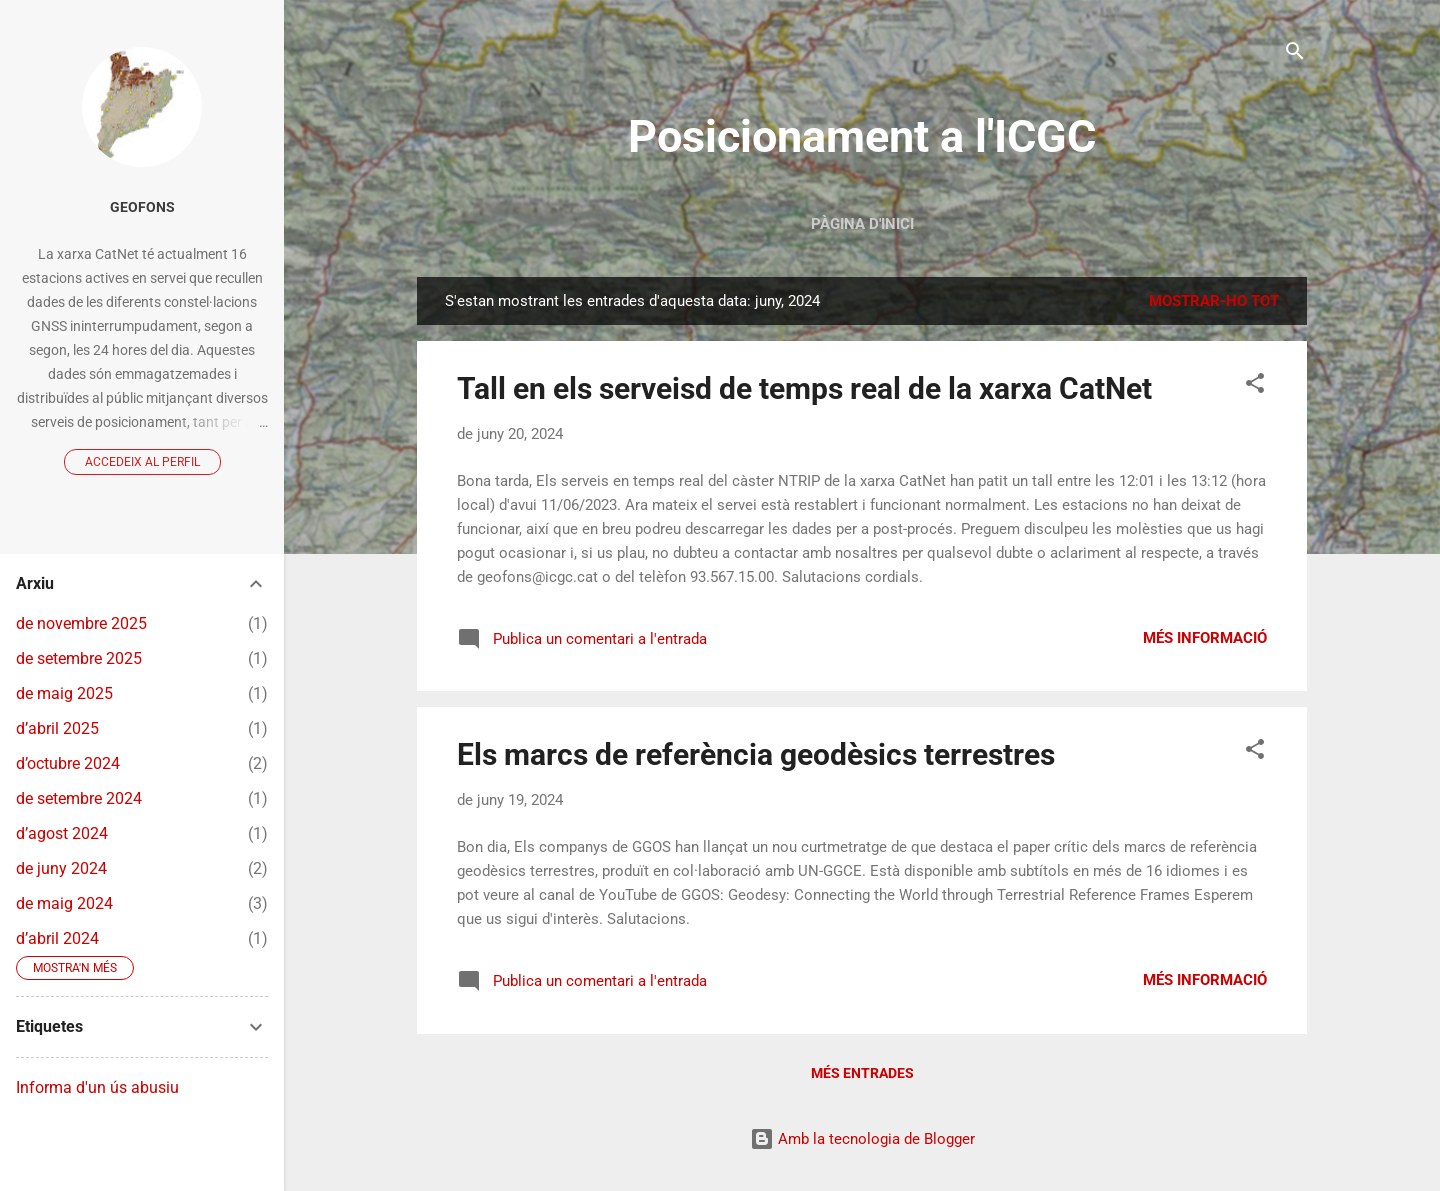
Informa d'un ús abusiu (97, 1087)
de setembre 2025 (79, 658)
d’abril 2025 (57, 728)
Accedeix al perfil (142, 462)
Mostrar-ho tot (1214, 301)
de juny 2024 (61, 868)
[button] (1255, 386)
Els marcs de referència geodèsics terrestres (756, 754)
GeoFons (142, 207)
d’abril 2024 (57, 938)
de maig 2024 (64, 903)
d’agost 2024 (62, 833)
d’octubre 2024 (68, 763)
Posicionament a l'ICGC (862, 136)
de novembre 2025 (81, 623)
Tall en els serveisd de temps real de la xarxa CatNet (804, 388)
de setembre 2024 (79, 798)
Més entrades (862, 1073)
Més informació (1205, 638)
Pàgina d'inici (862, 224)
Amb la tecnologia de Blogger (862, 1139)
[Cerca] (1295, 54)
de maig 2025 (64, 693)
